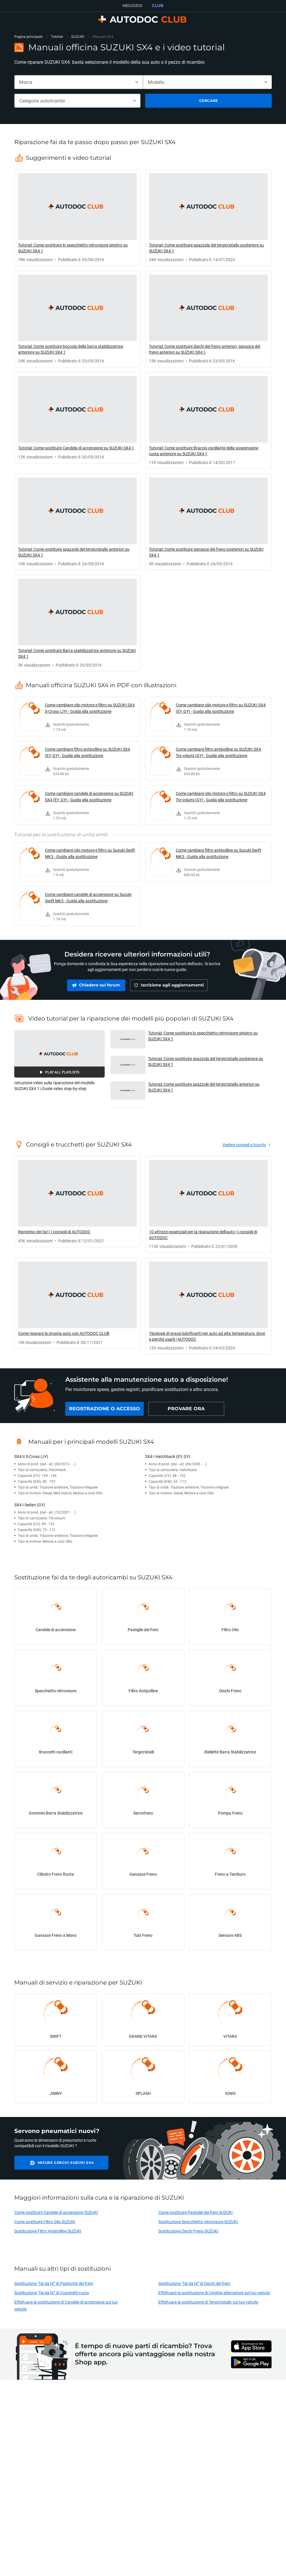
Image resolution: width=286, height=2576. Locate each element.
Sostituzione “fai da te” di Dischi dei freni (194, 2283)
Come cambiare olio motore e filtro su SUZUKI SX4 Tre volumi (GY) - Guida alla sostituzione (221, 796)
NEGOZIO (132, 5)
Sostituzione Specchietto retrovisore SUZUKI (198, 2221)
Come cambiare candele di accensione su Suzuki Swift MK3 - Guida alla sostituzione (88, 897)
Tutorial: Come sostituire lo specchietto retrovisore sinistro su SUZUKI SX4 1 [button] (203, 1035)
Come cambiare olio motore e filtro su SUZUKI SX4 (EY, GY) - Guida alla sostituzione (221, 708)
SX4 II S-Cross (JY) (31, 1456)
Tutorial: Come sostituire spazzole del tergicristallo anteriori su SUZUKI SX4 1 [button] (203, 1087)
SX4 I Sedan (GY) (29, 1504)
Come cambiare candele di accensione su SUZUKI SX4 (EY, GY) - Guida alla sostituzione (89, 796)
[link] (77, 217)
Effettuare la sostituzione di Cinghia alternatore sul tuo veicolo (214, 2292)
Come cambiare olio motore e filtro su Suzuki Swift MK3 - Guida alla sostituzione (90, 853)
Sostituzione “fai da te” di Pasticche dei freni (53, 2283)
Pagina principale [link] (28, 36)
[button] (59, 1054)
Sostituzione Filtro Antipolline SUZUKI (47, 2231)
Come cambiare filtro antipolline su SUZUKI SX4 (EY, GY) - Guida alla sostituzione (87, 752)
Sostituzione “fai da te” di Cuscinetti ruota (51, 2292)
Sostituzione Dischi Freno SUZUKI (188, 2231)
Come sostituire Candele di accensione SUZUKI (56, 2212)
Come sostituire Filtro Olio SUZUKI (44, 2221)
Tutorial (57, 36)
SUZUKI (77, 36)
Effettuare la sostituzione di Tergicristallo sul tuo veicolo (208, 2302)
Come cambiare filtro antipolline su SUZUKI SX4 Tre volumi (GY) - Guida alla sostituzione (218, 752)
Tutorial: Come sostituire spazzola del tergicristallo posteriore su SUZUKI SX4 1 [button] (205, 1061)
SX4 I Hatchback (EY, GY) (167, 1456)
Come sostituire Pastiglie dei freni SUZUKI (195, 2212)
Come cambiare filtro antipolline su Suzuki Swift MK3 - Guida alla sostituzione (218, 853)
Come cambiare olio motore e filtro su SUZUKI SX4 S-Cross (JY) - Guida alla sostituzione (90, 708)
